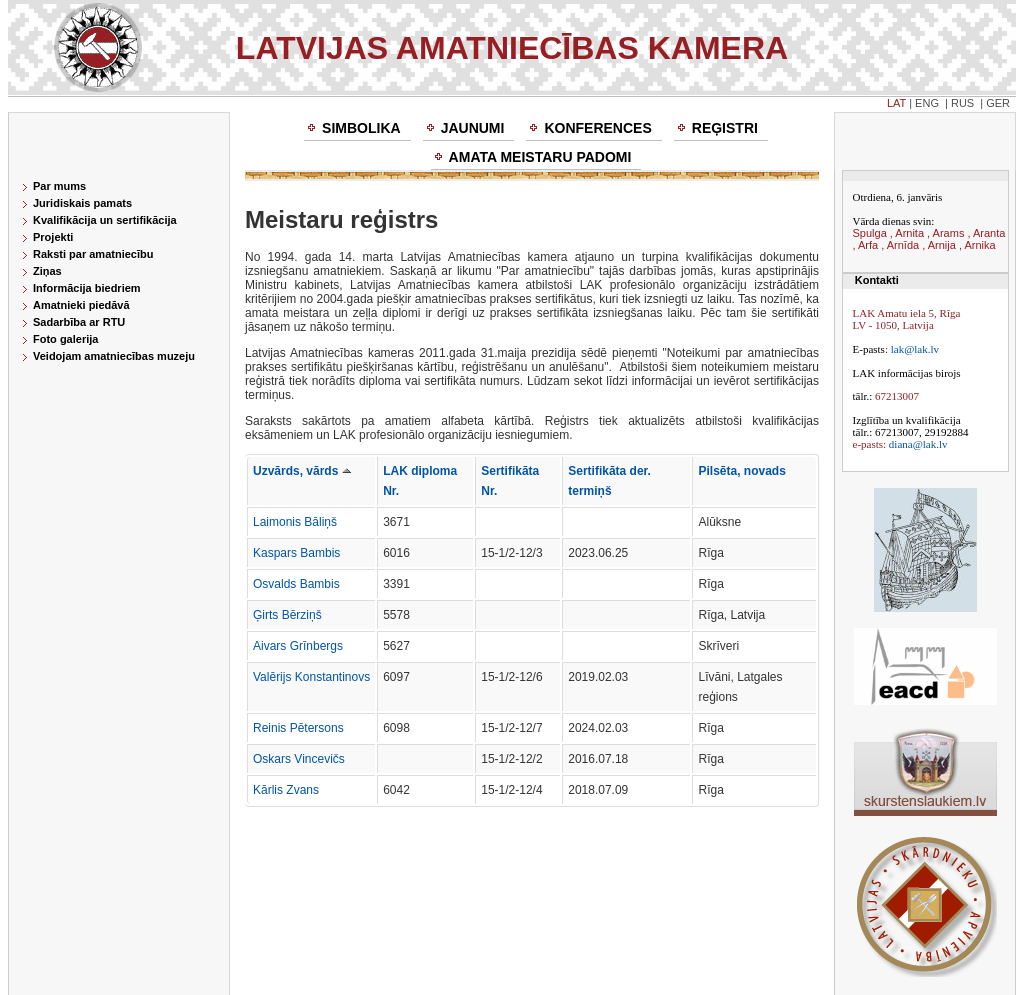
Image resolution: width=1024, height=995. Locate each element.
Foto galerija (65, 339)
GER (998, 103)
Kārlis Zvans (286, 790)
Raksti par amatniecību (93, 254)
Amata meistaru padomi (540, 157)
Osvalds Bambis (296, 584)
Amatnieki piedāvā (81, 305)
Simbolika (361, 128)
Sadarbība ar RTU (79, 322)
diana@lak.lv (918, 444)
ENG (927, 103)
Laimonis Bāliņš (295, 522)
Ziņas (47, 271)
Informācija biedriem (87, 288)
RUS (962, 103)
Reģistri (725, 128)
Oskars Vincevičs (299, 759)
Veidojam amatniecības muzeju (114, 356)
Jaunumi (473, 128)
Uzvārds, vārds (302, 471)
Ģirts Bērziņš (287, 615)
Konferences (597, 128)
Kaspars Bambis (296, 553)
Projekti (53, 237)
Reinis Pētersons (298, 728)
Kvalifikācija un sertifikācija (105, 220)
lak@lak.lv (915, 349)
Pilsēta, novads (741, 471)
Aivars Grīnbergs (298, 646)
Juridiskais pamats (82, 203)
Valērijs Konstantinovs (311, 677)
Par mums (59, 186)
